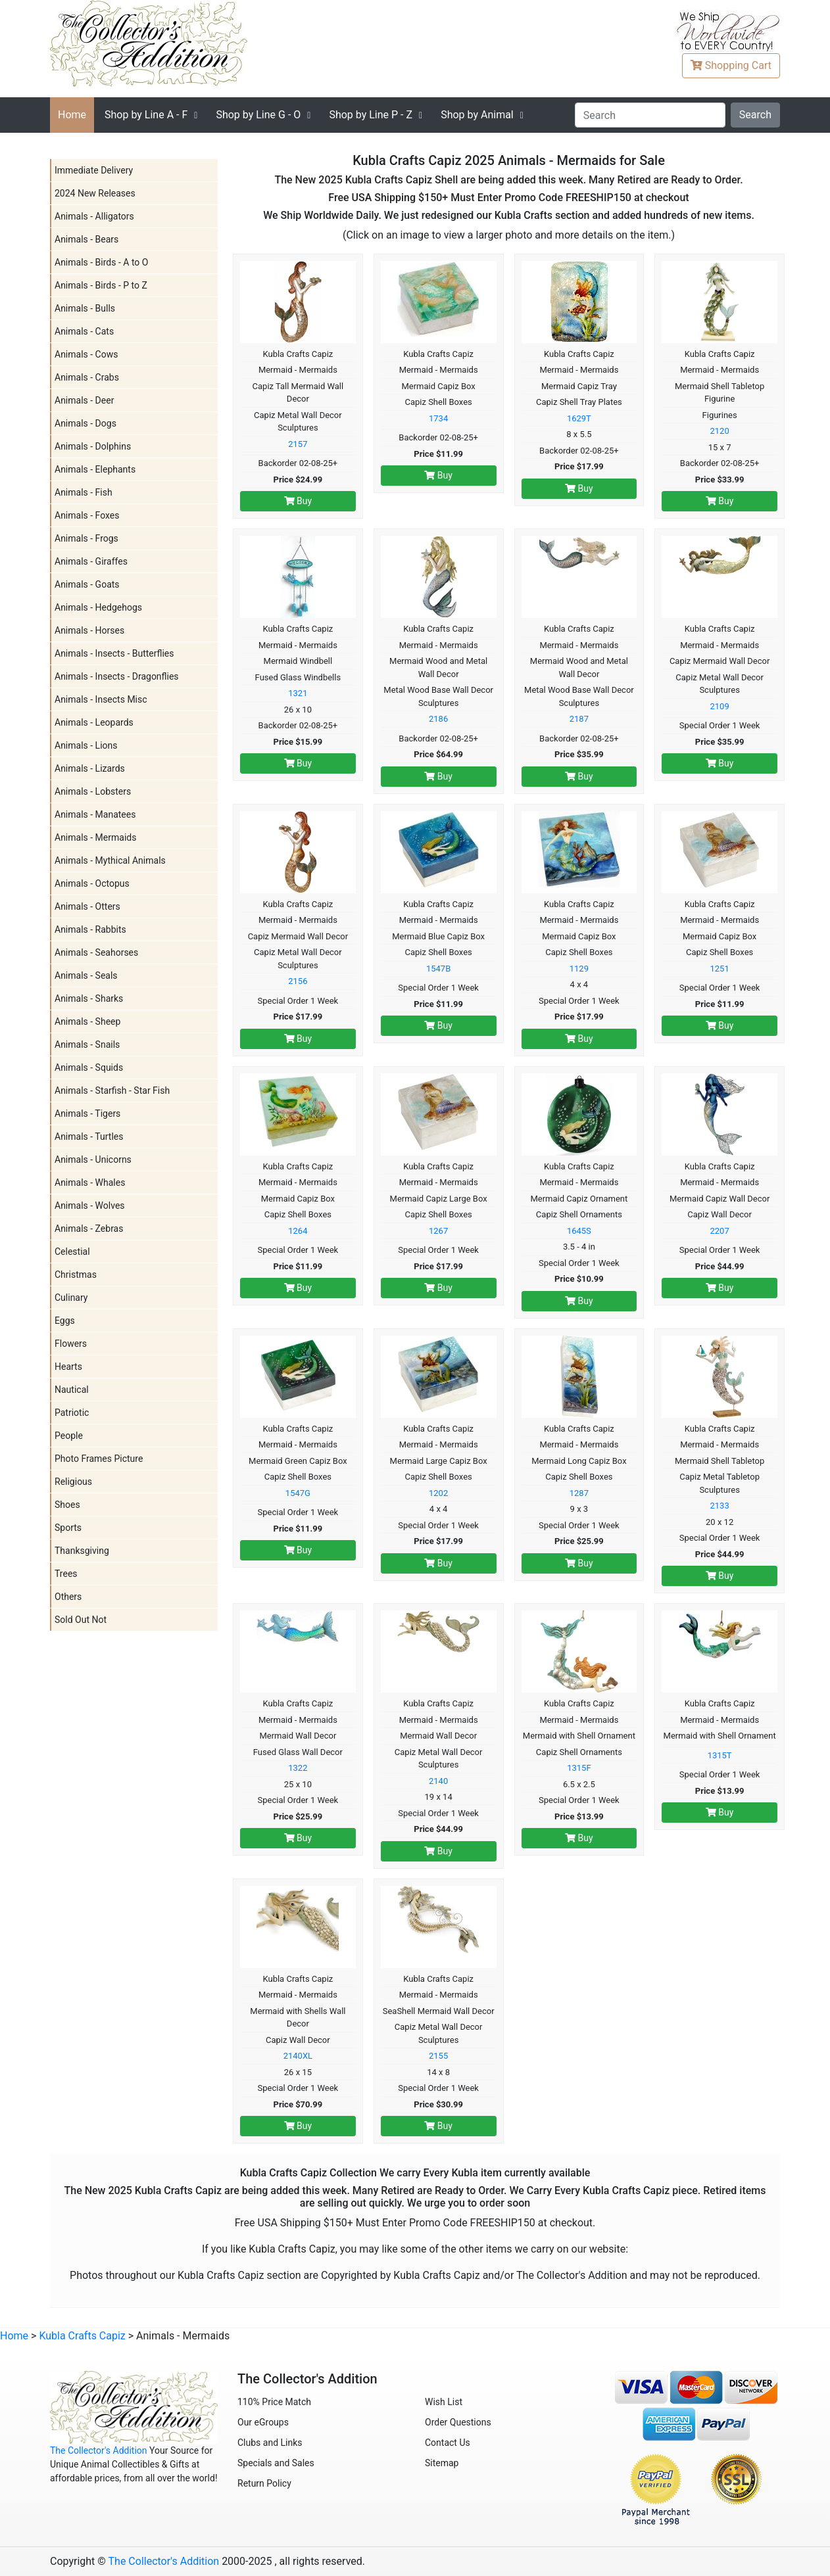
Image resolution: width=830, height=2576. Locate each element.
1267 (438, 1231)
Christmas (76, 1274)
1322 (297, 1768)
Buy (298, 501)
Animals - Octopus (92, 883)
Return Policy (264, 2483)
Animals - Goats (87, 584)
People (69, 1435)
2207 (719, 1231)
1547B (438, 968)
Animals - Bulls (85, 308)
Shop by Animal (477, 114)
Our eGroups (263, 2422)
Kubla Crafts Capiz (82, 2336)
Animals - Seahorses (96, 952)
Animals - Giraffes (91, 561)
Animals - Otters (87, 906)
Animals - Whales (90, 1182)
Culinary (71, 1297)
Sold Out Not (81, 1619)
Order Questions (458, 2422)
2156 (297, 981)
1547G (297, 1493)
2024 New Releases (95, 193)
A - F (146, 114)
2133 (719, 1505)
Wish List (443, 2402)
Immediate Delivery (94, 170)
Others (68, 1596)
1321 (297, 693)
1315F (579, 1768)
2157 (297, 444)
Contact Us (447, 2442)
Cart (731, 65)
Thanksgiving (82, 1550)
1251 (719, 968)
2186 (438, 719)
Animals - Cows (86, 354)
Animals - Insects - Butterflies (114, 653)
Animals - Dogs (85, 423)
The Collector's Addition (98, 2450)
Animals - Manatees (95, 814)
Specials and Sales (275, 2463)
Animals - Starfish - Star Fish (112, 1090)
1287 (579, 1493)
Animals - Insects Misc (101, 699)
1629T (579, 418)
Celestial (72, 1251)
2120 (719, 431)
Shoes (67, 1504)
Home (72, 114)
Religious (73, 1481)
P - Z (370, 114)
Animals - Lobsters (93, 791)
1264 (297, 1231)
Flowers (71, 1343)
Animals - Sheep (87, 1021)
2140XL (297, 2056)
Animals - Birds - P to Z (101, 285)
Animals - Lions (86, 745)
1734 (438, 418)
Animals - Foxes (87, 515)
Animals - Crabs (87, 377)
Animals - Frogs (86, 538)
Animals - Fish (83, 492)
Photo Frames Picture (99, 1458)
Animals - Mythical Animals (110, 860)
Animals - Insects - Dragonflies (117, 676)
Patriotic (72, 1412)
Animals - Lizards (90, 768)
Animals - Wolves (90, 1205)
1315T (720, 1755)
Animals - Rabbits (90, 929)
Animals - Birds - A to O (101, 262)
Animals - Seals (86, 975)
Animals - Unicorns (93, 1159)
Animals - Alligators (94, 216)
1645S (579, 1231)
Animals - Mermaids (95, 837)
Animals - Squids (89, 1067)
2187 (579, 719)
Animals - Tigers (87, 1113)
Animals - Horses (89, 630)
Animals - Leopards (94, 722)
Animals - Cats (84, 331)
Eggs (65, 1320)
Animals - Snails (87, 1044)
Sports (68, 1527)
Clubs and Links (270, 2442)
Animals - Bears (86, 239)
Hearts (68, 1366)
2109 (719, 706)
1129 (579, 968)
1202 (438, 1493)
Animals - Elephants (95, 469)
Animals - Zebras (89, 1228)
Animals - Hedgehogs (98, 607)
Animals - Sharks (89, 998)
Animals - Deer (84, 400)
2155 (438, 2056)
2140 (438, 1781)
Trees (66, 1573)
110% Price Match (274, 2402)
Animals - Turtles (89, 1136)
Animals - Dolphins (93, 446)
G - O (258, 114)
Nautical (72, 1389)
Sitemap (441, 2463)
